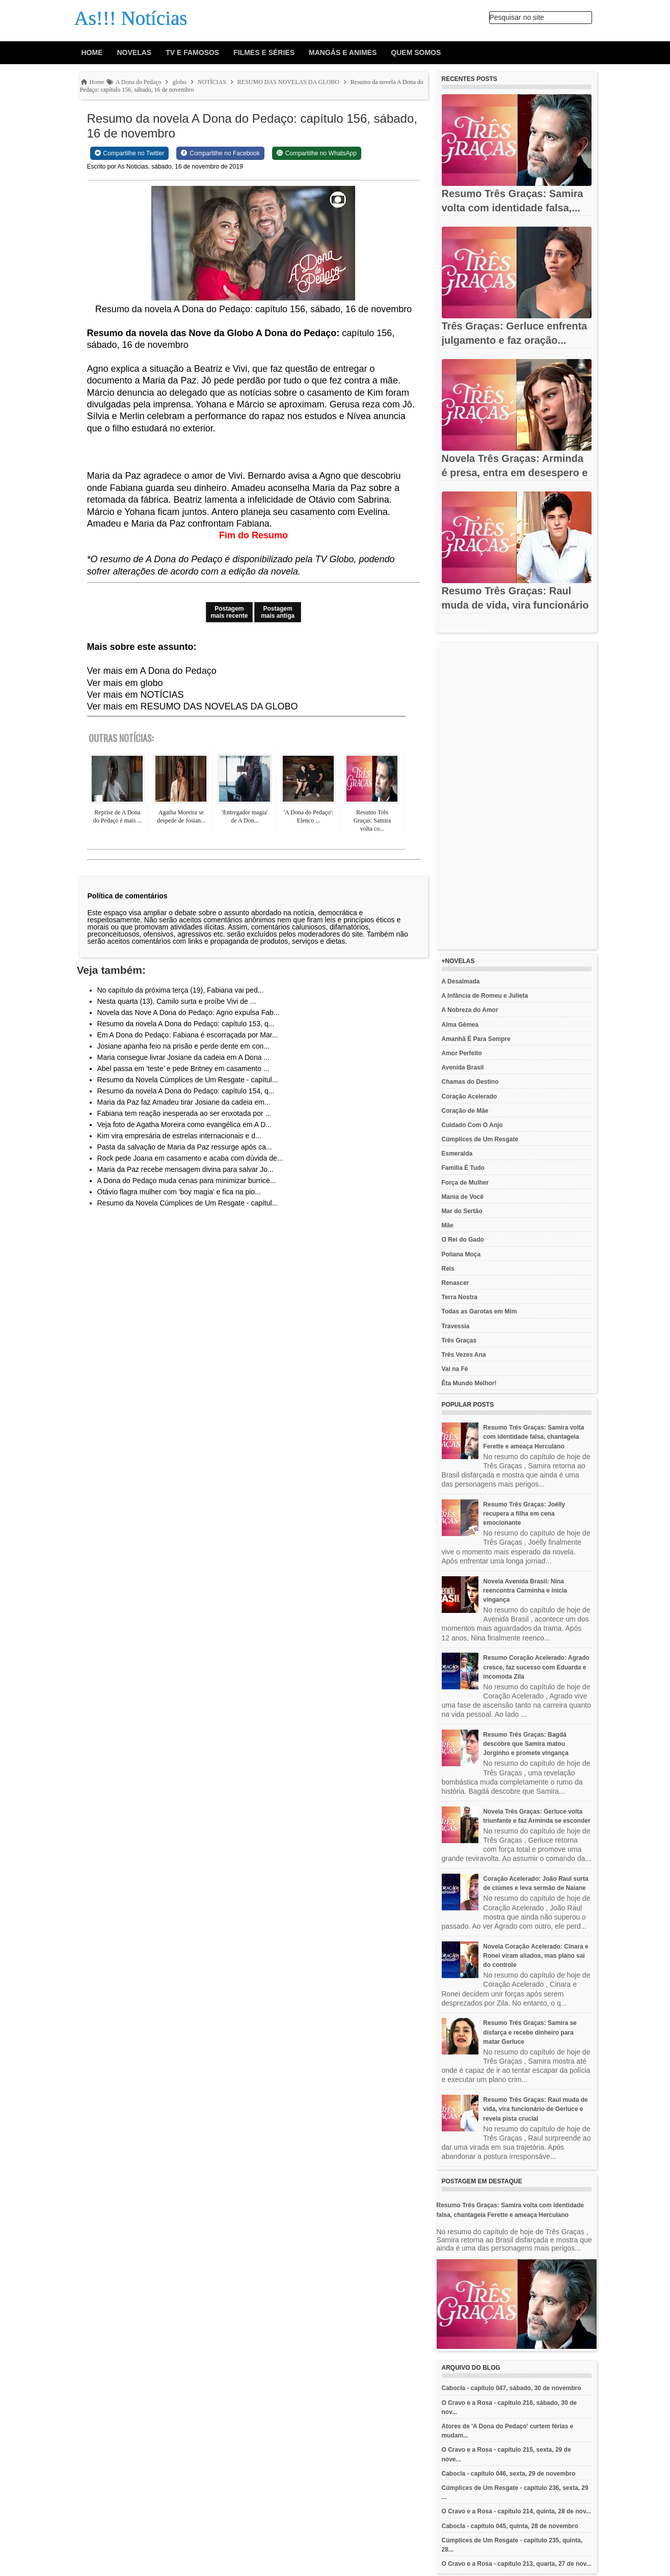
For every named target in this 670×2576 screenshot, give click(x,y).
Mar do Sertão (462, 1211)
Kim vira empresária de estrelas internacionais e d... (179, 1136)
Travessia (456, 1326)
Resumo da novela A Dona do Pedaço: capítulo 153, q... (186, 1024)
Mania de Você (463, 1196)
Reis (448, 1268)
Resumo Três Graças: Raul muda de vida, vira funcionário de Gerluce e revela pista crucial (535, 2109)
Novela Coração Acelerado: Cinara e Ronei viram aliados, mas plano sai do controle (535, 1955)
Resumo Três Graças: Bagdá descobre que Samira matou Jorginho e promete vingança (525, 1744)
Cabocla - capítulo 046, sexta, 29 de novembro (509, 2473)
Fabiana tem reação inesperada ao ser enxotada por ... (184, 1113)
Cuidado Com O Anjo (472, 1125)
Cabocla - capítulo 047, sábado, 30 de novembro (511, 2388)
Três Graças (459, 1340)
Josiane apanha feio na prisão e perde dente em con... (183, 1046)
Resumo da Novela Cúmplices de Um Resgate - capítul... (187, 1080)
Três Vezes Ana (464, 1354)
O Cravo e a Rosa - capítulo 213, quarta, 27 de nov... (517, 2563)
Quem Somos (416, 52)
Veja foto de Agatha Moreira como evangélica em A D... (184, 1124)
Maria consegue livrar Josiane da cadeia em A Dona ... (183, 1057)
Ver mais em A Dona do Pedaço (152, 671)
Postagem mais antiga (277, 612)
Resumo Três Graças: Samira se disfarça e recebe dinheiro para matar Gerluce (529, 2032)
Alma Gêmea (460, 1024)
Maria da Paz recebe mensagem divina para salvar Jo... (185, 1169)
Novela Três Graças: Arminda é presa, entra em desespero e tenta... (515, 472)
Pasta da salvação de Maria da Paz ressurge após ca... (184, 1147)
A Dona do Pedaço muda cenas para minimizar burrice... (186, 1180)
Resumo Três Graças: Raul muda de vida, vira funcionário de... (515, 605)
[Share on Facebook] (220, 153)
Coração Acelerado (469, 1096)
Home (92, 52)
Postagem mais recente (229, 612)
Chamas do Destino (470, 1081)
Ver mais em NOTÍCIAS (135, 695)
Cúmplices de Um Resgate (480, 1139)
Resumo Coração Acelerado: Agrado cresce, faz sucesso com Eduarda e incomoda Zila (536, 1667)
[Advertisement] (517, 796)
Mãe (447, 1225)
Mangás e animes (343, 52)
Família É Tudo (463, 1167)
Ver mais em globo (125, 683)
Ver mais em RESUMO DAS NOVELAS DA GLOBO (192, 706)
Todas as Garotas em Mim (479, 1311)
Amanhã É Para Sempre (476, 1039)
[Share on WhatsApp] (316, 153)
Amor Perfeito (462, 1053)
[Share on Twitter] (129, 153)
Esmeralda (457, 1153)
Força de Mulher (465, 1182)
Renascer (455, 1282)
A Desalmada (461, 981)
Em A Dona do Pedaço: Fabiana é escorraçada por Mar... (187, 1035)
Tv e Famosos (192, 52)
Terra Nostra (459, 1297)
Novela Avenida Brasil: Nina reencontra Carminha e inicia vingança (525, 1590)
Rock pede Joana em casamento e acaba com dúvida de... (190, 1158)
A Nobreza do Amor (470, 1009)
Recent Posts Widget (464, 629)
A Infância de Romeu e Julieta (485, 995)
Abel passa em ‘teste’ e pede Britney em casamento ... (183, 1068)
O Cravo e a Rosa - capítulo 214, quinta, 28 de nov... (516, 2511)
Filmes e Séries (263, 52)
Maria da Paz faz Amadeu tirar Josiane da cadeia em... (184, 1102)
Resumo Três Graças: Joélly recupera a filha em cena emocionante (524, 1513)
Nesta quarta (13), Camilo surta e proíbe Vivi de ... (176, 1001)
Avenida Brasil (463, 1067)
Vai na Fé (455, 1369)
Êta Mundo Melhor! (469, 1383)
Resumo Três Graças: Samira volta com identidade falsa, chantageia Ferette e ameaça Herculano (533, 1436)
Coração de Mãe (465, 1110)
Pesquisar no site (517, 17)
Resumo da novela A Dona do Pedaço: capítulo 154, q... (186, 1091)
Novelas (134, 52)
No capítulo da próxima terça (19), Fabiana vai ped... (180, 990)
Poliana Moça (461, 1254)
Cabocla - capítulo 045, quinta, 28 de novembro (510, 2526)
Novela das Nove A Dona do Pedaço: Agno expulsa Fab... (188, 1012)
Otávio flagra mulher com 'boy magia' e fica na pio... (179, 1192)
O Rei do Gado (463, 1239)
